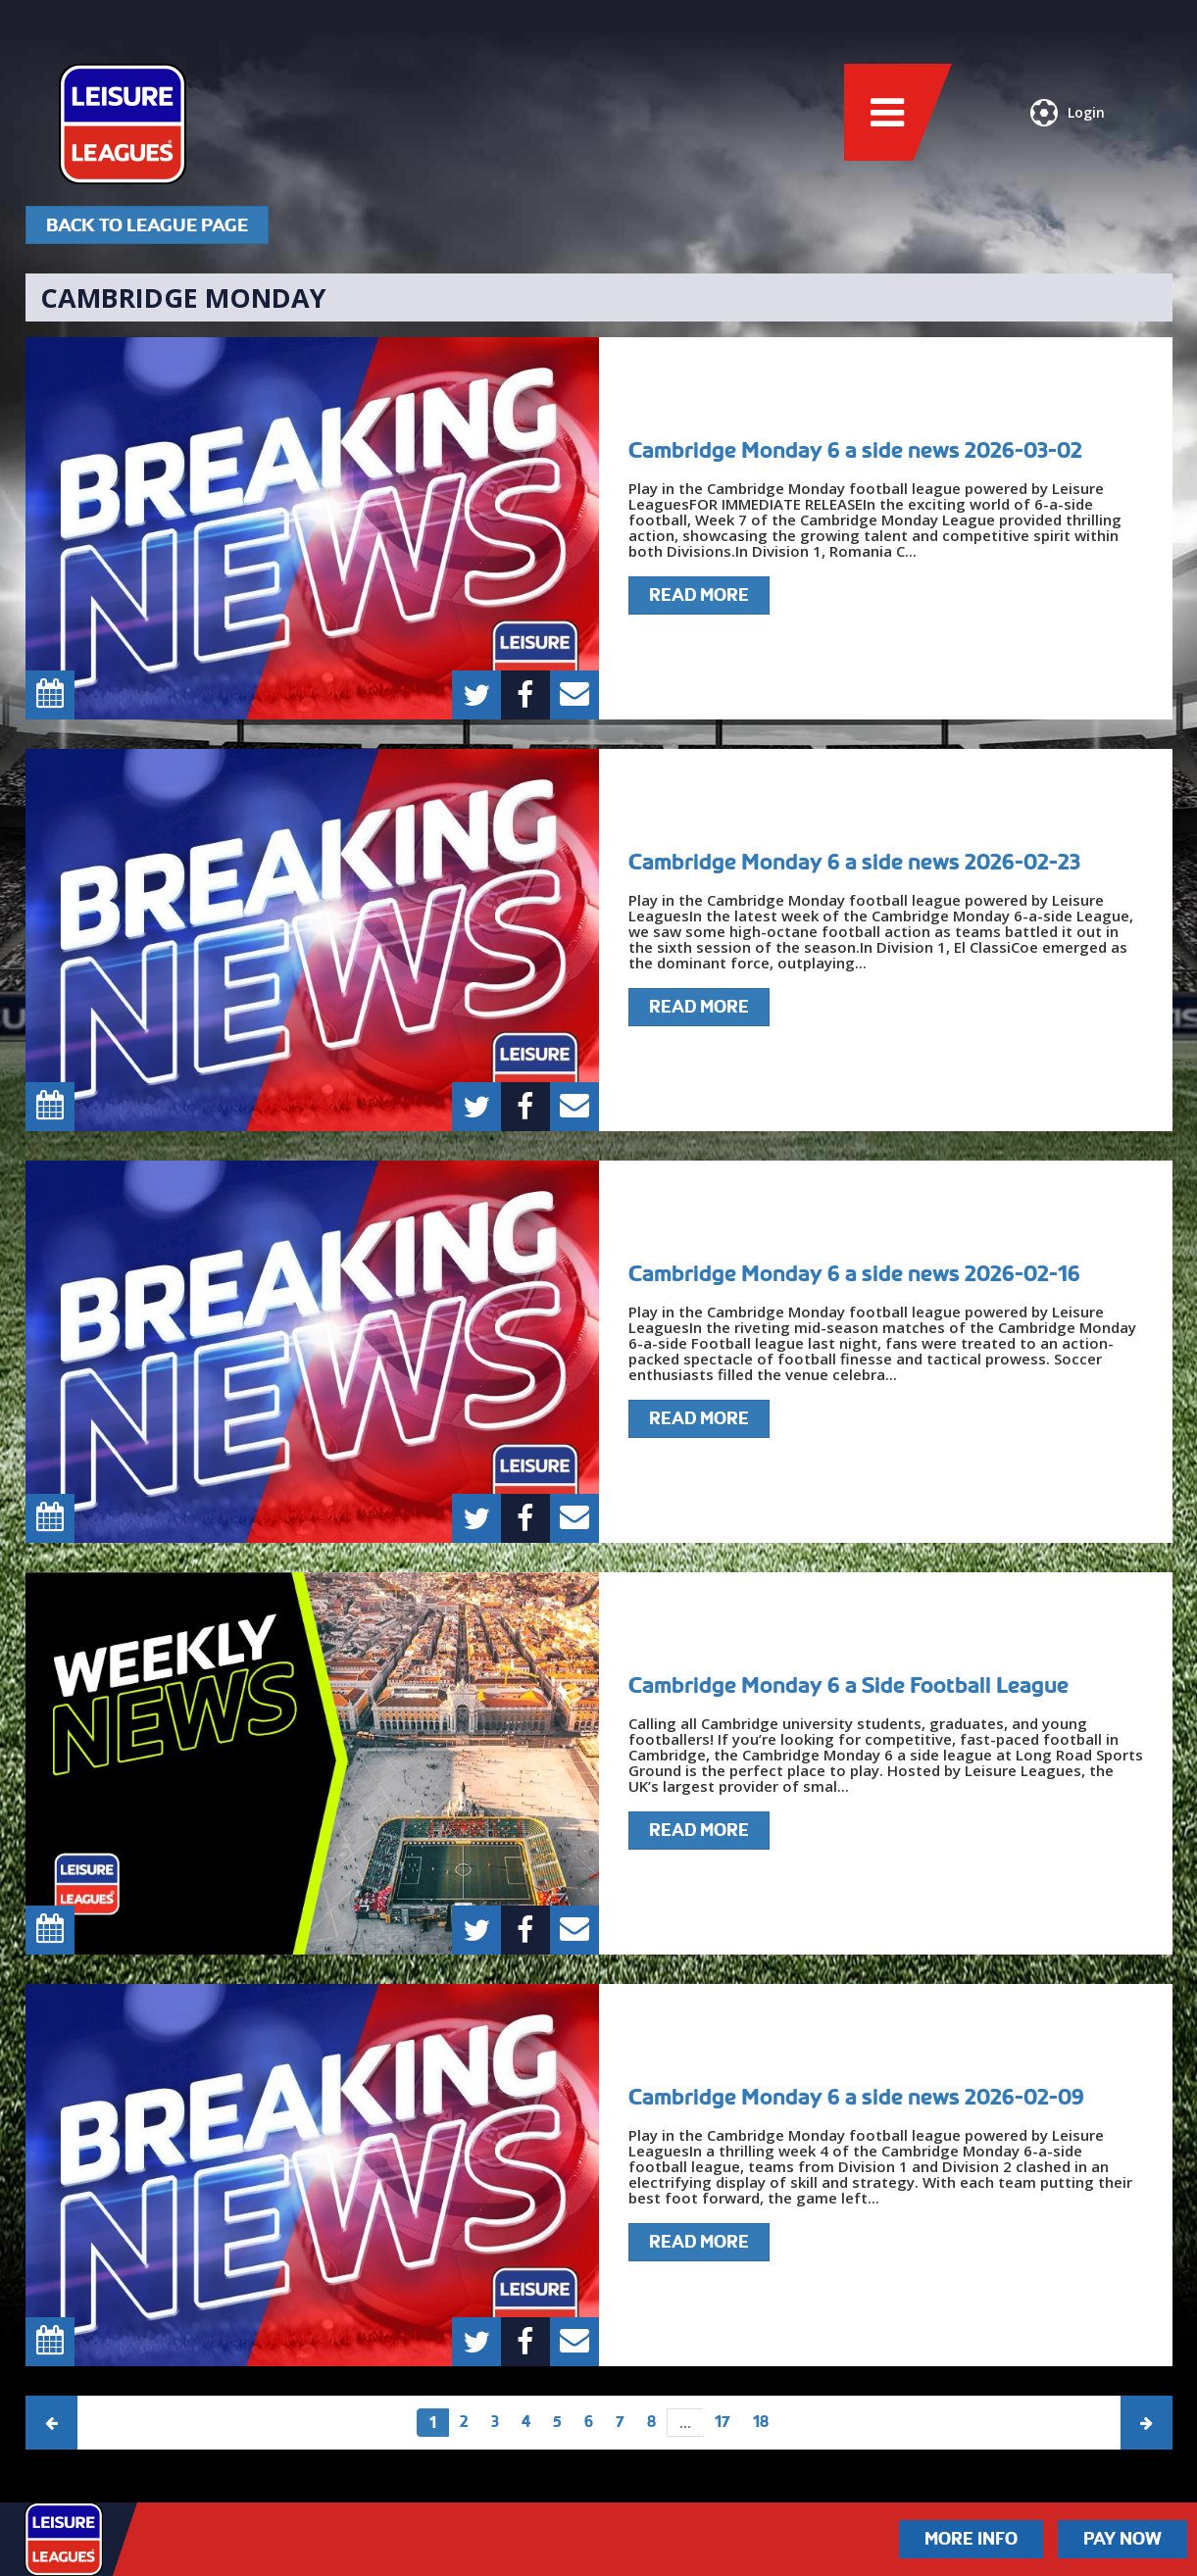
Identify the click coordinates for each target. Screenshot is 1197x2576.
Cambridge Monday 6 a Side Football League (848, 1685)
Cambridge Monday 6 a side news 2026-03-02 (855, 450)
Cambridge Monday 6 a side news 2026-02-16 (854, 1273)
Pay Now (1122, 2539)
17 (722, 2421)
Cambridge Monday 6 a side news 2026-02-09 (856, 2096)
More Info (971, 2539)
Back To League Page (147, 225)
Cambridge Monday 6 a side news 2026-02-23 (854, 861)
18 (761, 2421)
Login (1067, 112)
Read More (699, 595)
